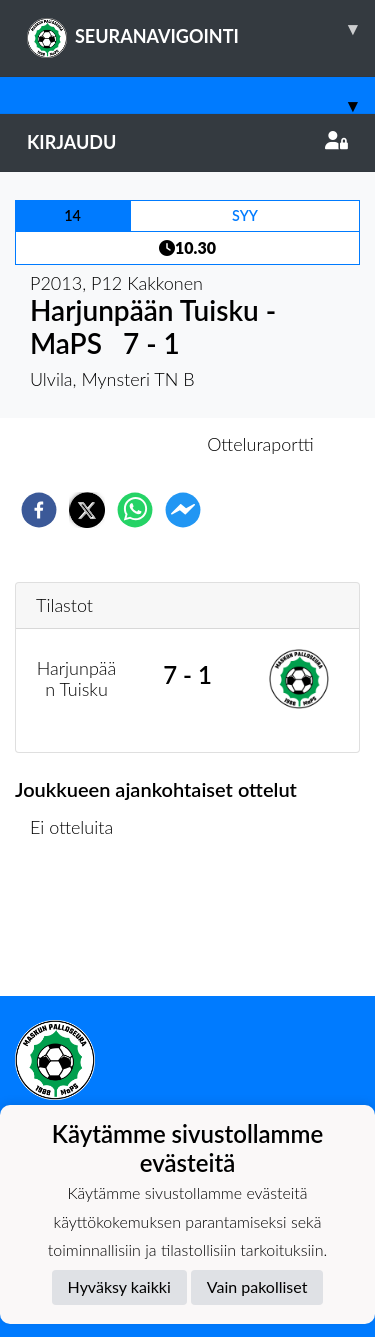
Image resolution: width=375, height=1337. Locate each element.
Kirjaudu (187, 142)
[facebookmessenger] (183, 510)
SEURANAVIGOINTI (201, 29)
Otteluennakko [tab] (118, 444)
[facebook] (39, 510)
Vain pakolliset (257, 1286)
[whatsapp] (135, 510)
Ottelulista (79, 928)
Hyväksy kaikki (119, 1286)
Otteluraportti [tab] (260, 444)
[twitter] (87, 510)
